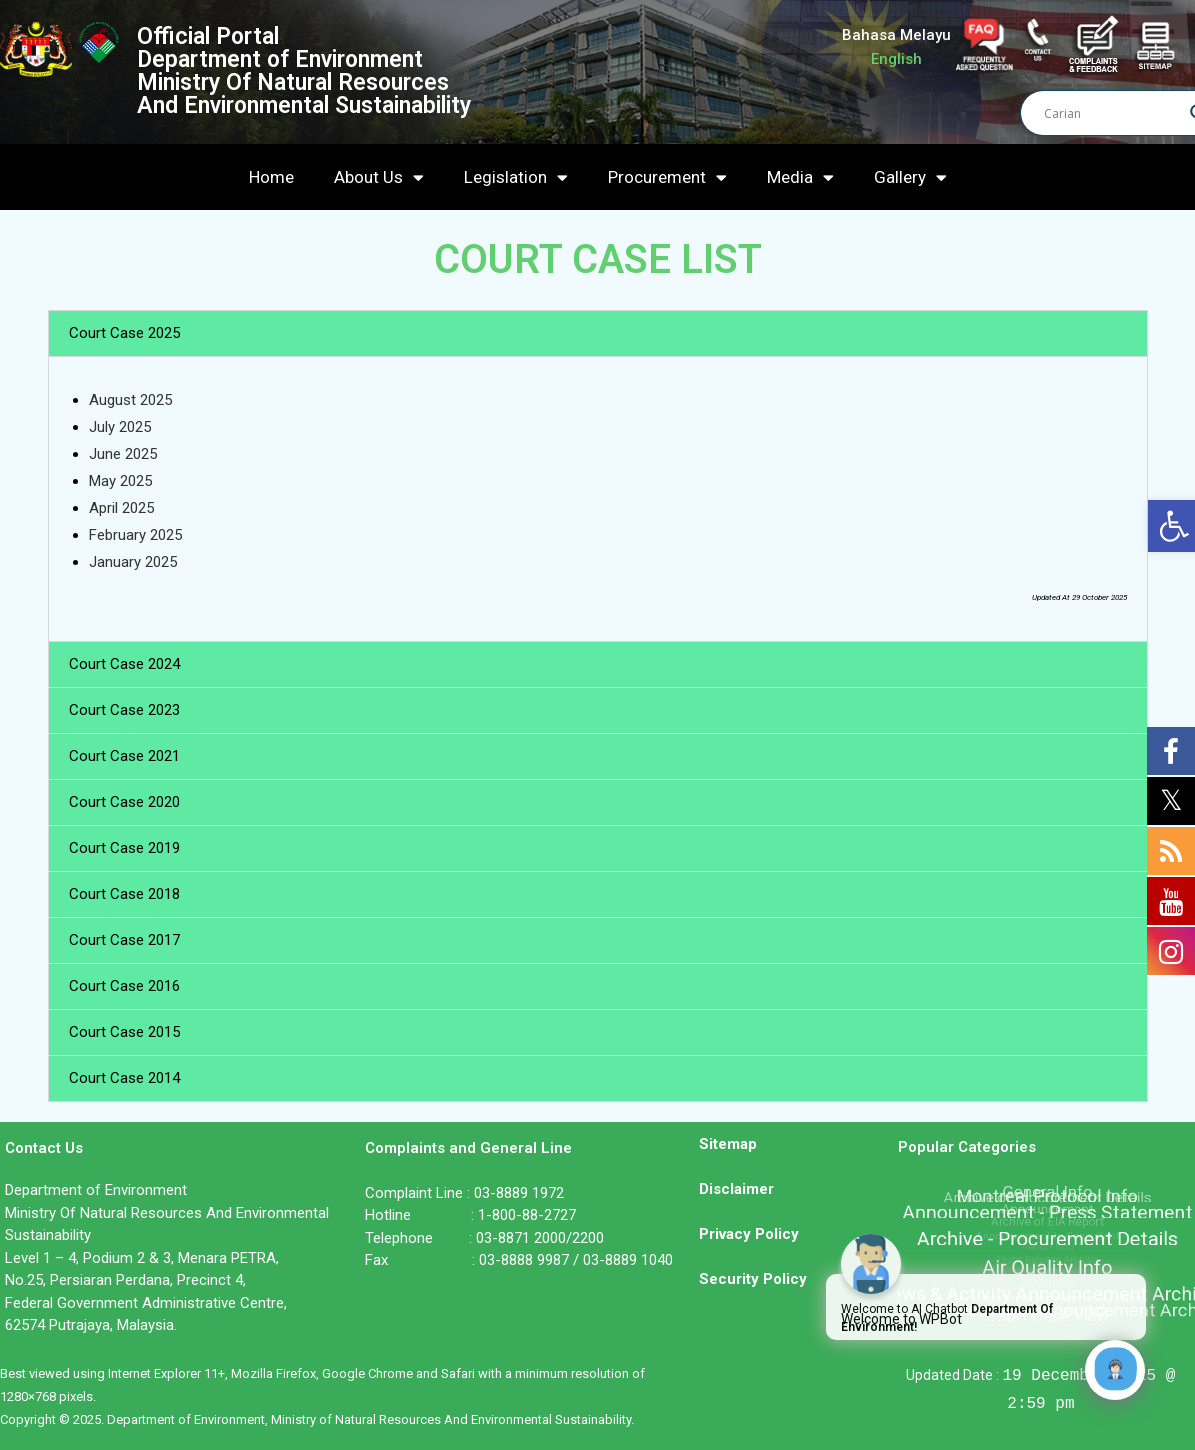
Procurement (667, 177)
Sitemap (728, 1144)
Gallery (910, 177)
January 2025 (133, 562)
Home (271, 177)
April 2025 (121, 508)
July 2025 (120, 427)
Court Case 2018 (124, 894)
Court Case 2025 (124, 333)
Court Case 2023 (124, 710)
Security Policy (753, 1279)
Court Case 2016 (124, 986)
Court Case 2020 (124, 802)
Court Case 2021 (124, 756)
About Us (379, 177)
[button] (598, 333)
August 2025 (130, 400)
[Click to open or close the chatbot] (1115, 1370)
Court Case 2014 (124, 1078)
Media (800, 177)
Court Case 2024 (124, 664)
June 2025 (123, 454)
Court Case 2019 (124, 848)
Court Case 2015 (124, 1032)
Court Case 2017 (124, 940)
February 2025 (135, 535)
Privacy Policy (749, 1234)
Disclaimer (736, 1189)
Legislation (516, 177)
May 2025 (120, 481)
